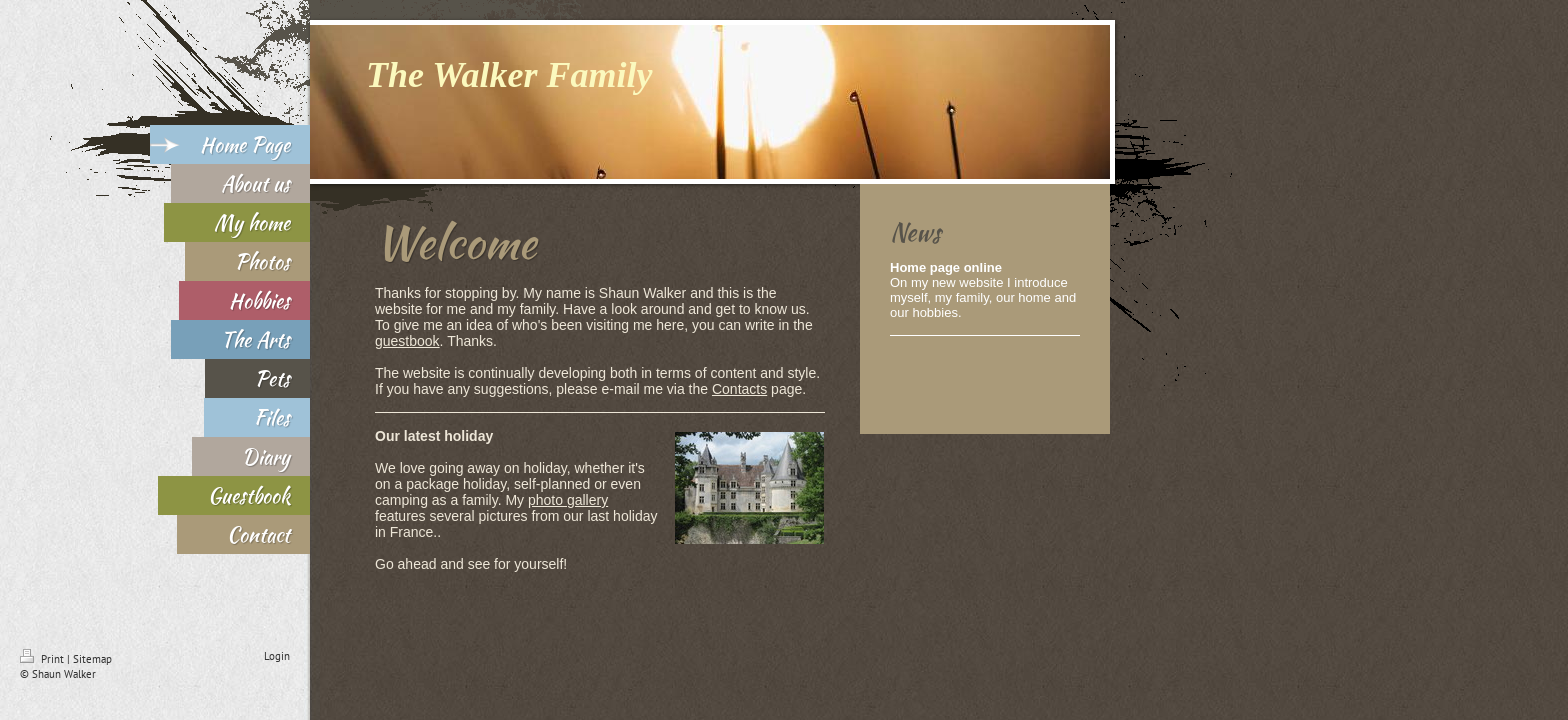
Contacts (739, 389)
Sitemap (92, 659)
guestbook (407, 341)
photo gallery (568, 500)
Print (43, 659)
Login (277, 656)
